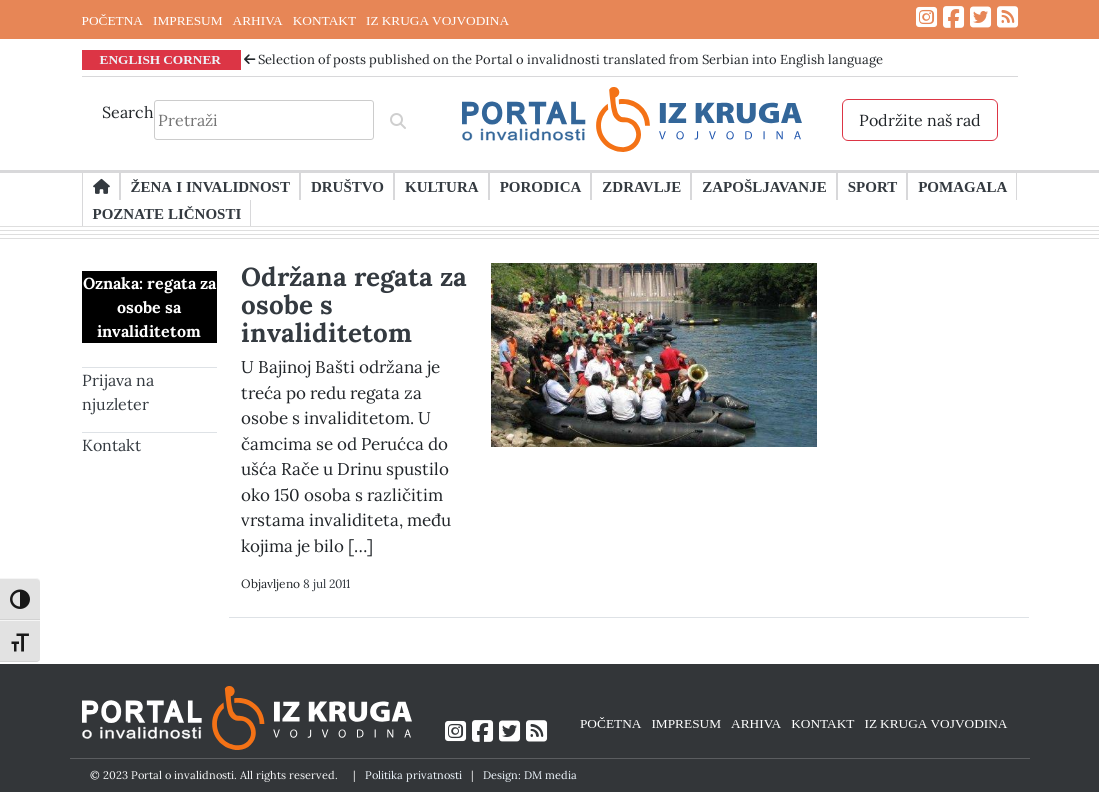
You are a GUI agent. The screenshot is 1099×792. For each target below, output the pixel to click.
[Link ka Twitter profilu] (980, 17)
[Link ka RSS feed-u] (1007, 17)
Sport (872, 186)
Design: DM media (530, 775)
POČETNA (112, 20)
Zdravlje (641, 186)
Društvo (347, 186)
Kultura (442, 186)
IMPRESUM (188, 20)
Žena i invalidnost (210, 186)
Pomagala (962, 186)
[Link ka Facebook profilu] (953, 17)
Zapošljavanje (764, 186)
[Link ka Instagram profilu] (926, 17)
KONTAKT (324, 20)
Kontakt (111, 445)
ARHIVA (258, 20)
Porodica (541, 186)
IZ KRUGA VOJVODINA (437, 20)
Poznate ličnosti (167, 213)
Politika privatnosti (413, 775)
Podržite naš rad (920, 120)
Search (128, 112)
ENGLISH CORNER (161, 59)
